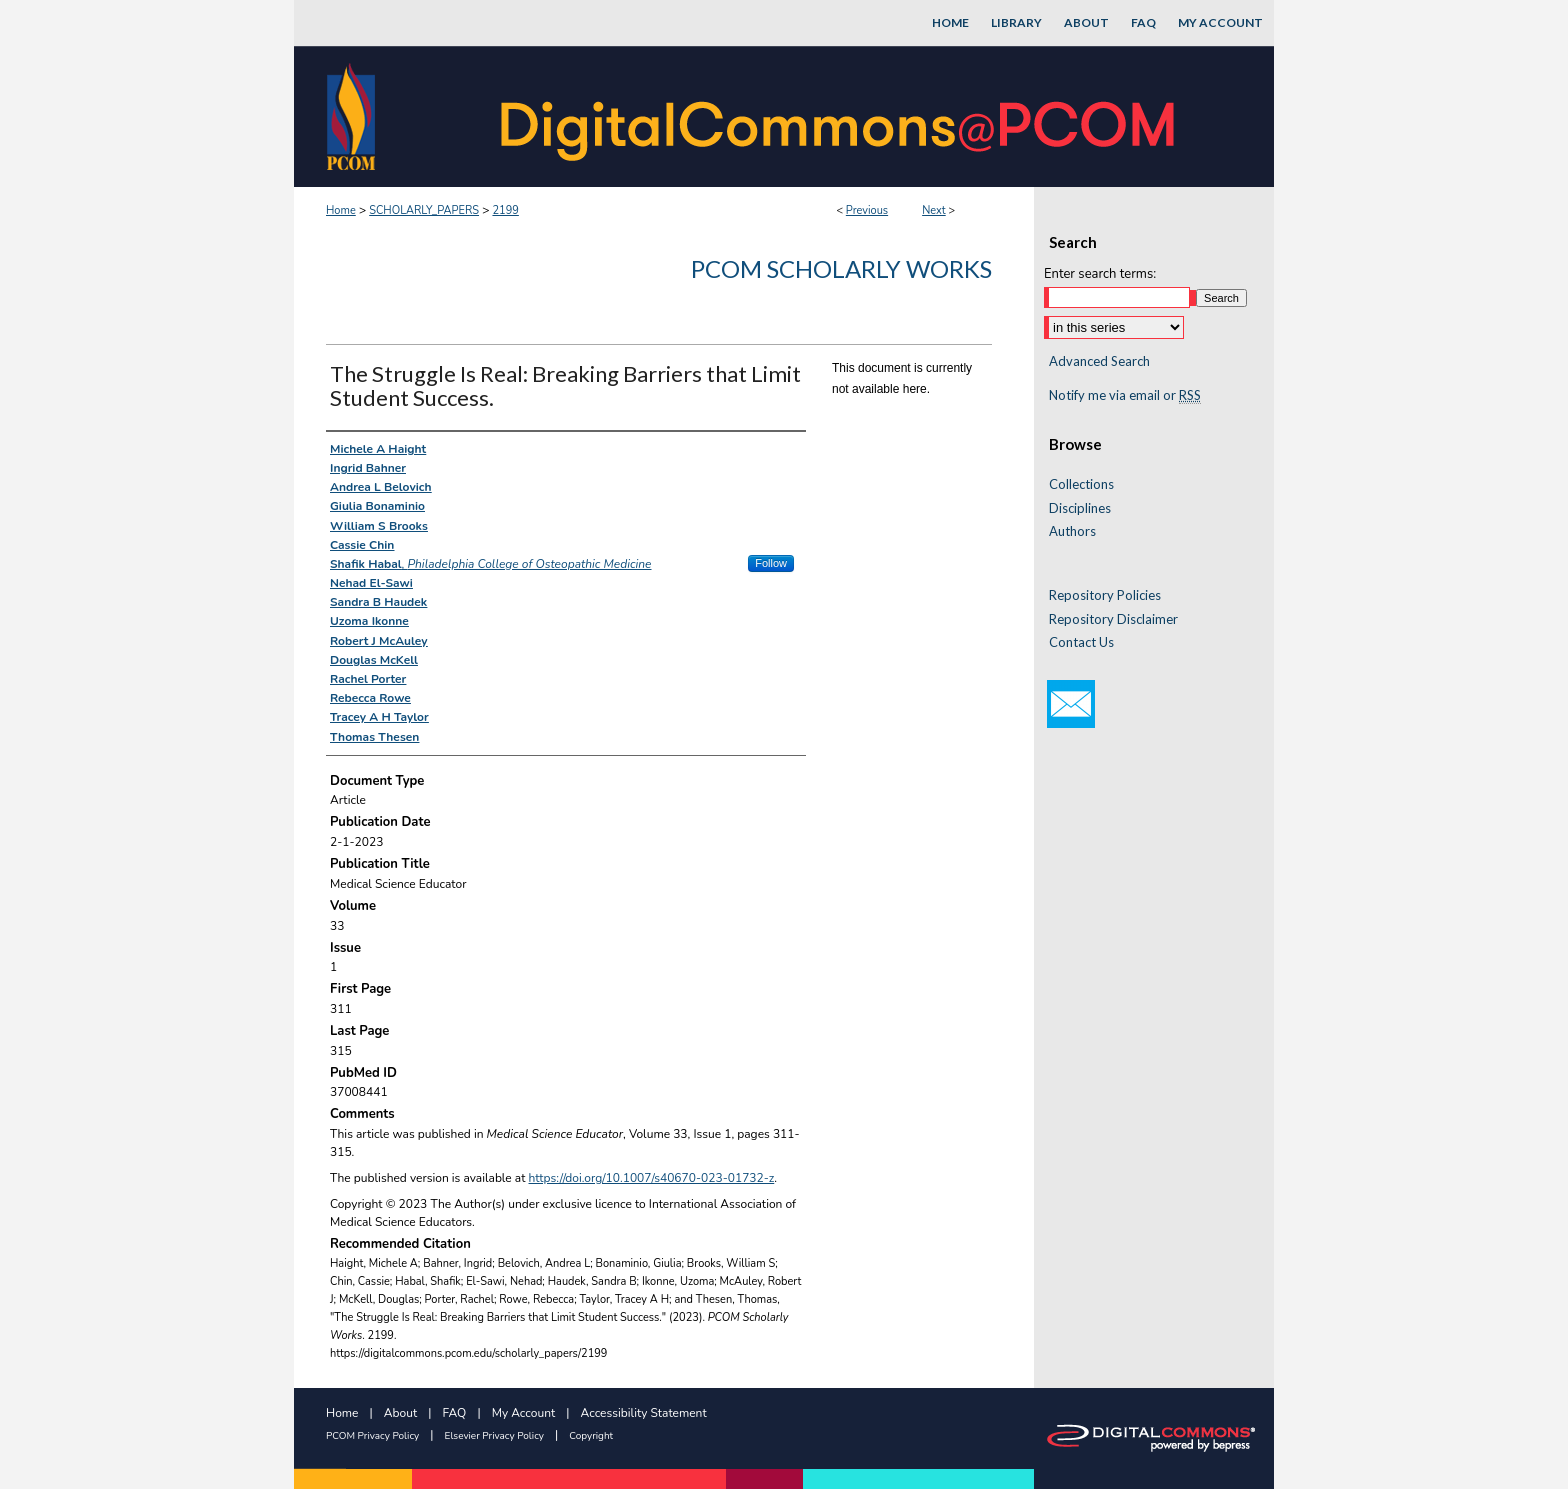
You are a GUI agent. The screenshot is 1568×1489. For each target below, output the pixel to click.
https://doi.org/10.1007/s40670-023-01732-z (652, 1178)
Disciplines (1080, 508)
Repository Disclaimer (1113, 619)
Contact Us (1081, 642)
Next (934, 210)
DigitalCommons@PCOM (840, 116)
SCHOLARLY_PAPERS (424, 210)
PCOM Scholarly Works (841, 268)
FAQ (455, 1413)
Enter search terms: (1100, 274)
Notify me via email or (1125, 396)
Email (1071, 704)
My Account (524, 1413)
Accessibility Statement (644, 1413)
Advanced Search (1099, 361)
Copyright (591, 1436)
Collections (1081, 484)
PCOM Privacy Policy (372, 1436)
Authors (1072, 531)
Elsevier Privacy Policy (494, 1436)
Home (341, 210)
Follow (771, 563)
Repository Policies (1105, 595)
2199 (505, 210)
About (400, 1413)
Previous (867, 210)
